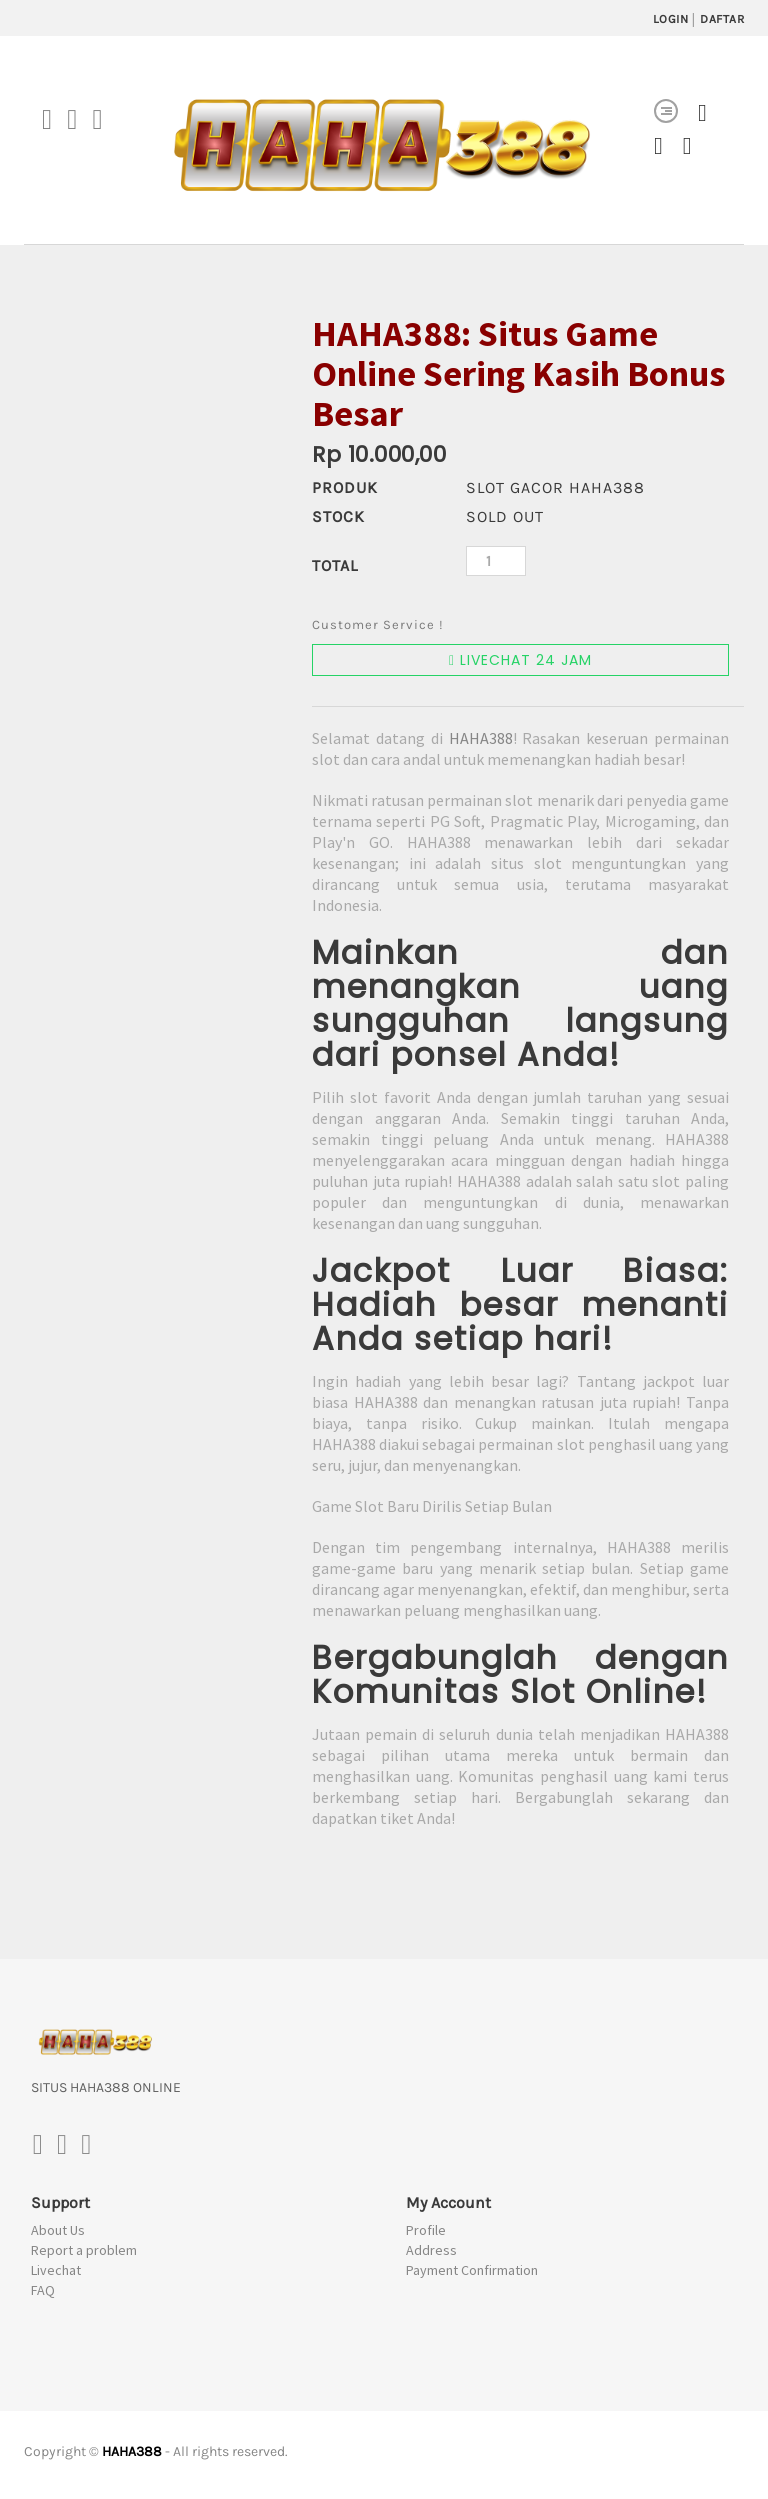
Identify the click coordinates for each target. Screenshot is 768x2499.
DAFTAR (722, 19)
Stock (338, 518)
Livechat (56, 2273)
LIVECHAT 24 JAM (520, 663)
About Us (58, 2233)
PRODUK (345, 489)
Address (431, 2253)
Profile (426, 2233)
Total (335, 567)
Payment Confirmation (472, 2273)
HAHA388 (481, 741)
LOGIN (671, 19)
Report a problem (84, 2253)
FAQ (43, 2293)
